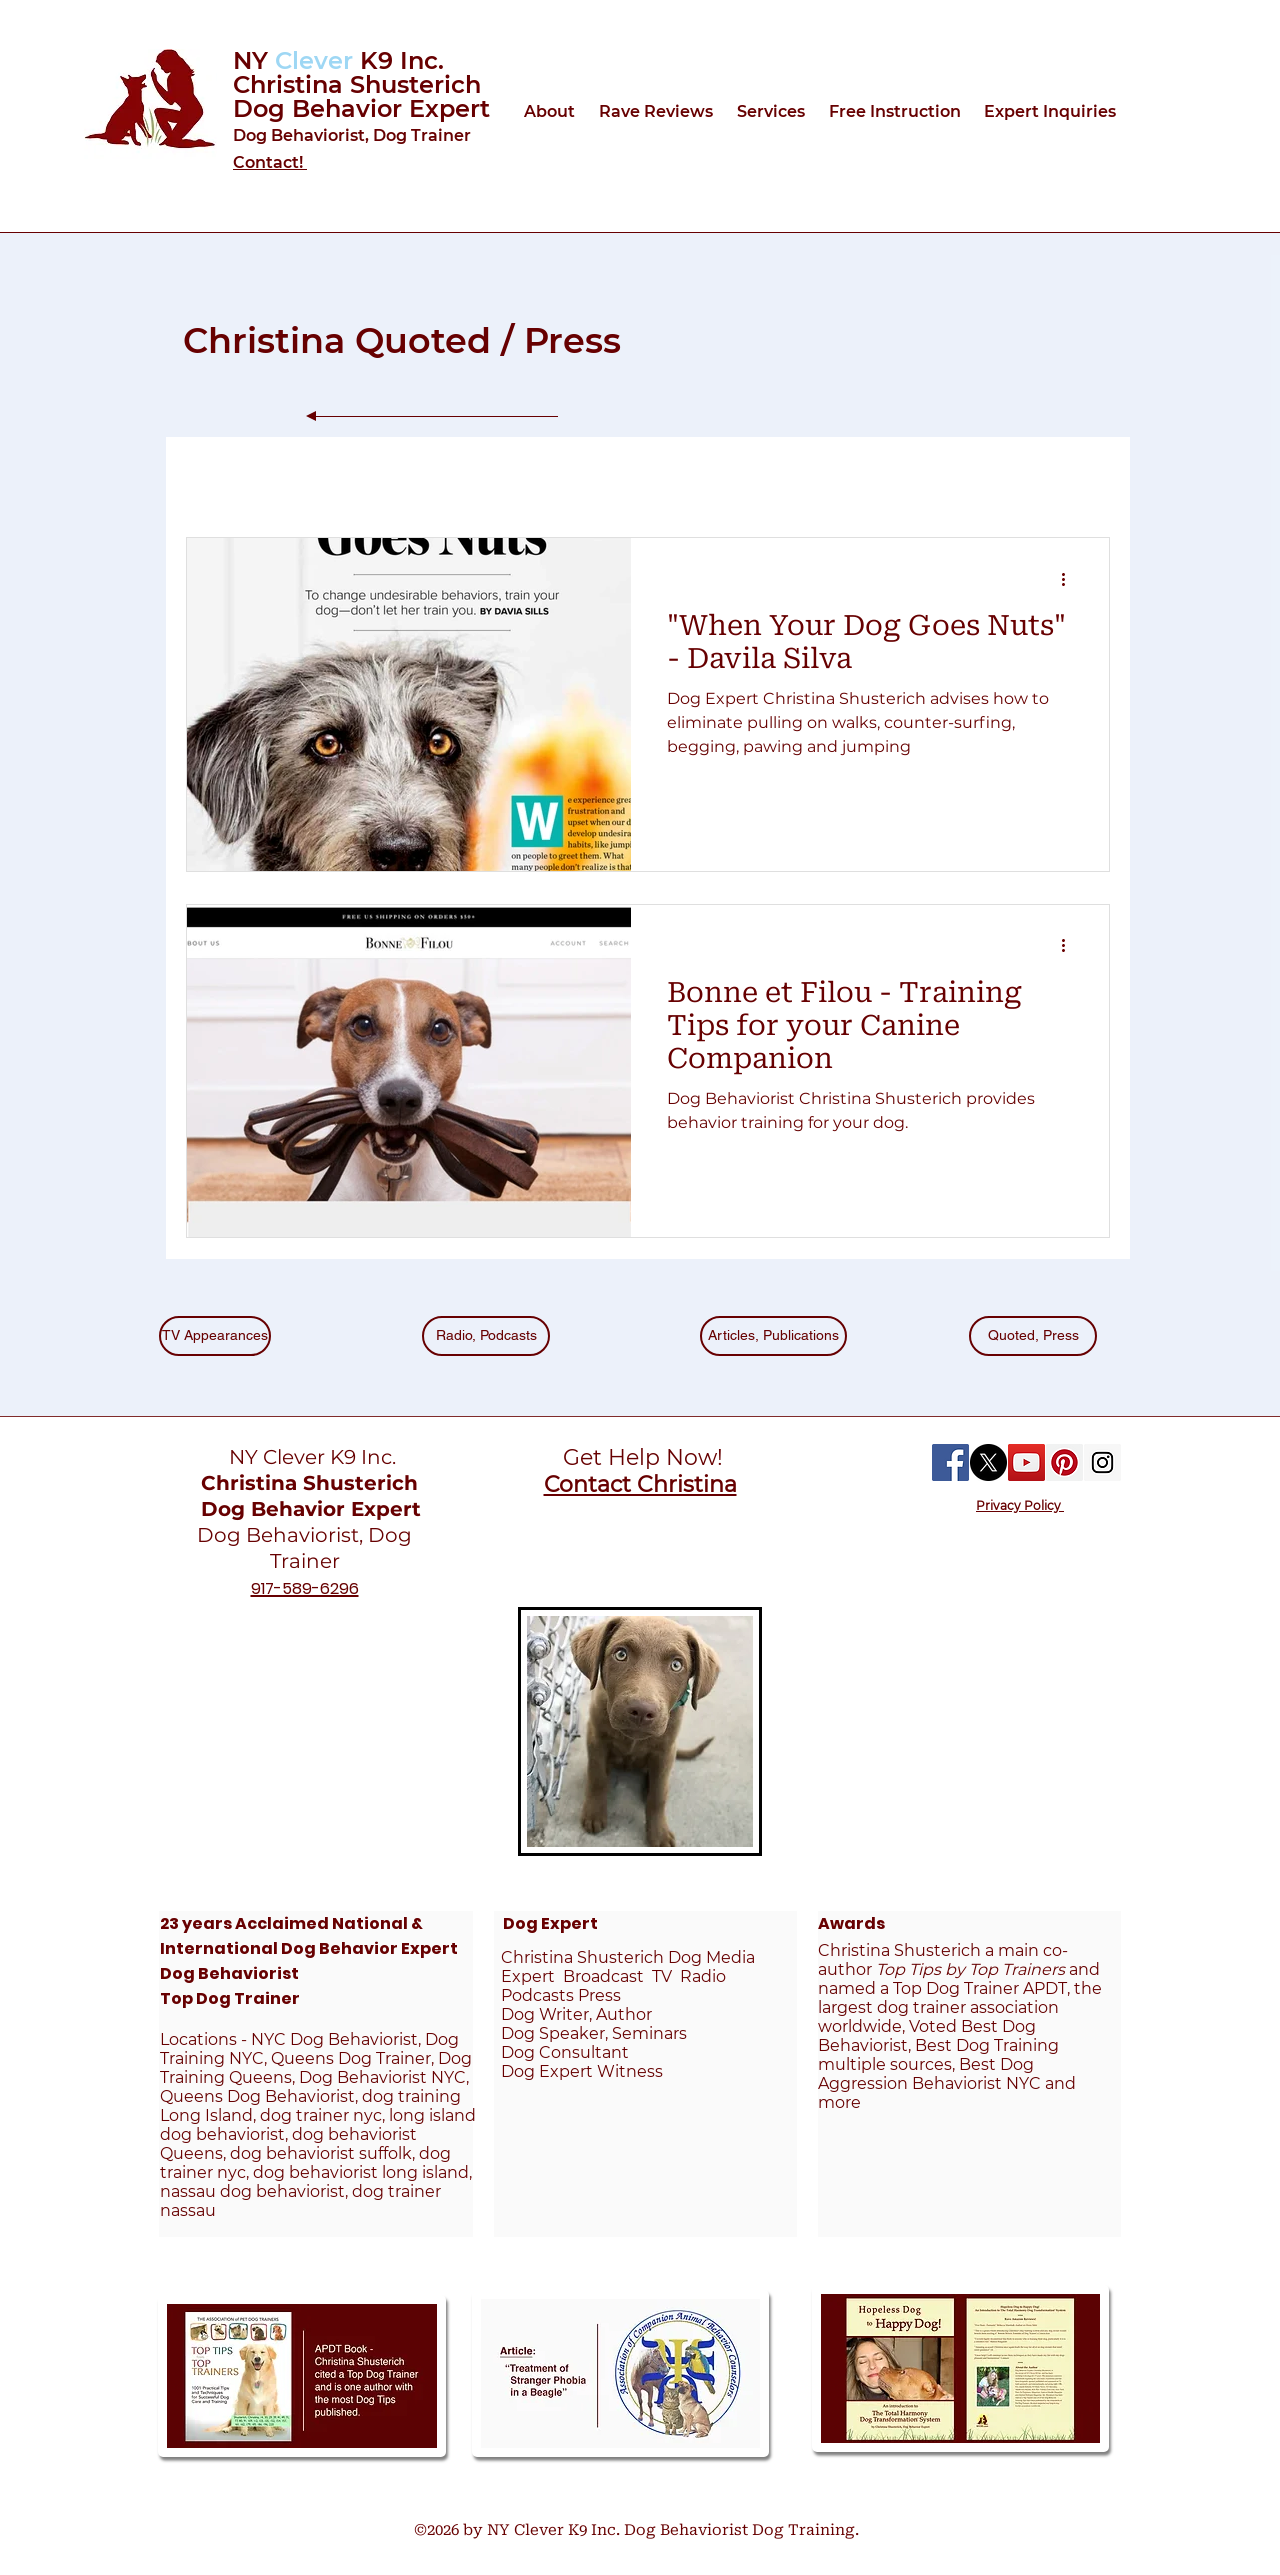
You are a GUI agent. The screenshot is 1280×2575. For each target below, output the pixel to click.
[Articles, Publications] (773, 1336)
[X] (988, 1462)
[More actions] (1070, 579)
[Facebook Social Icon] (950, 1462)
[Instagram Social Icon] (1102, 1462)
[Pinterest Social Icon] (1064, 1462)
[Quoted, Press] (1033, 1336)
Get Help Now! (640, 1457)
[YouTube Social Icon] (1026, 1462)
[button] (551, 111)
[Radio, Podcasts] (486, 1336)
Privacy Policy (1020, 1505)
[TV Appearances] (215, 1336)
